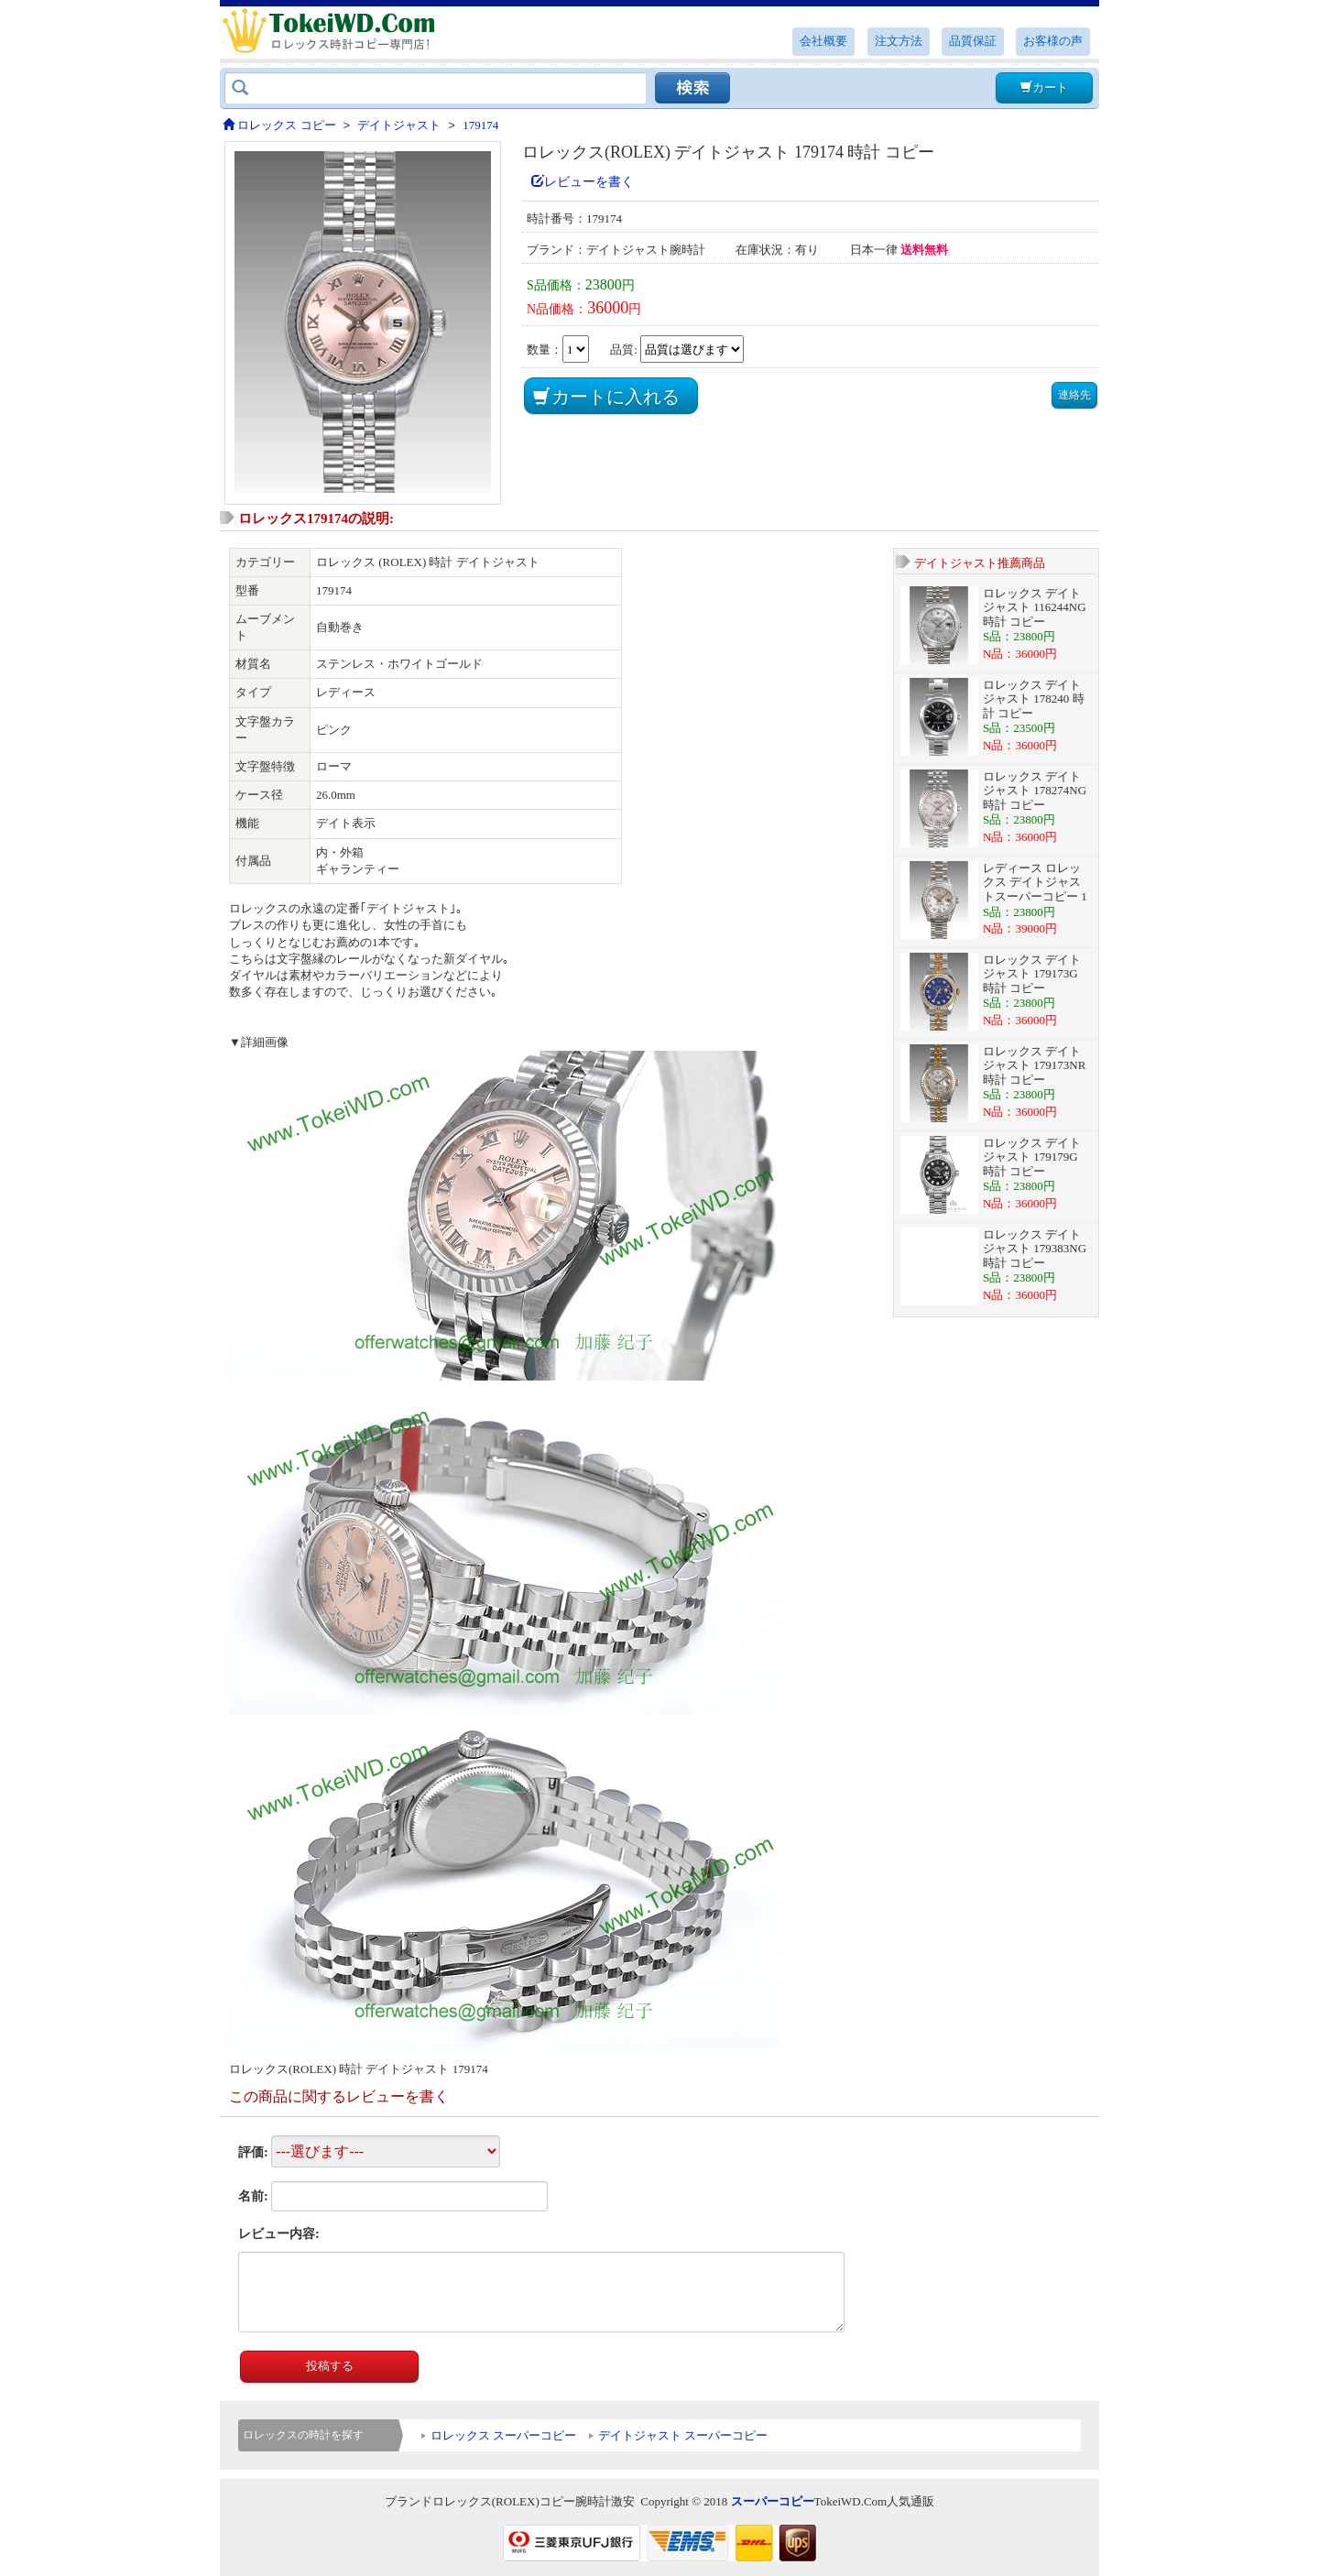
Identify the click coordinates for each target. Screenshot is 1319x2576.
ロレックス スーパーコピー (503, 2435)
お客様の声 (1053, 41)
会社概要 (823, 41)
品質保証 (973, 41)
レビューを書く (582, 182)
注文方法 (898, 41)
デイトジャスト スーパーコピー (683, 2435)
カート (1044, 87)
